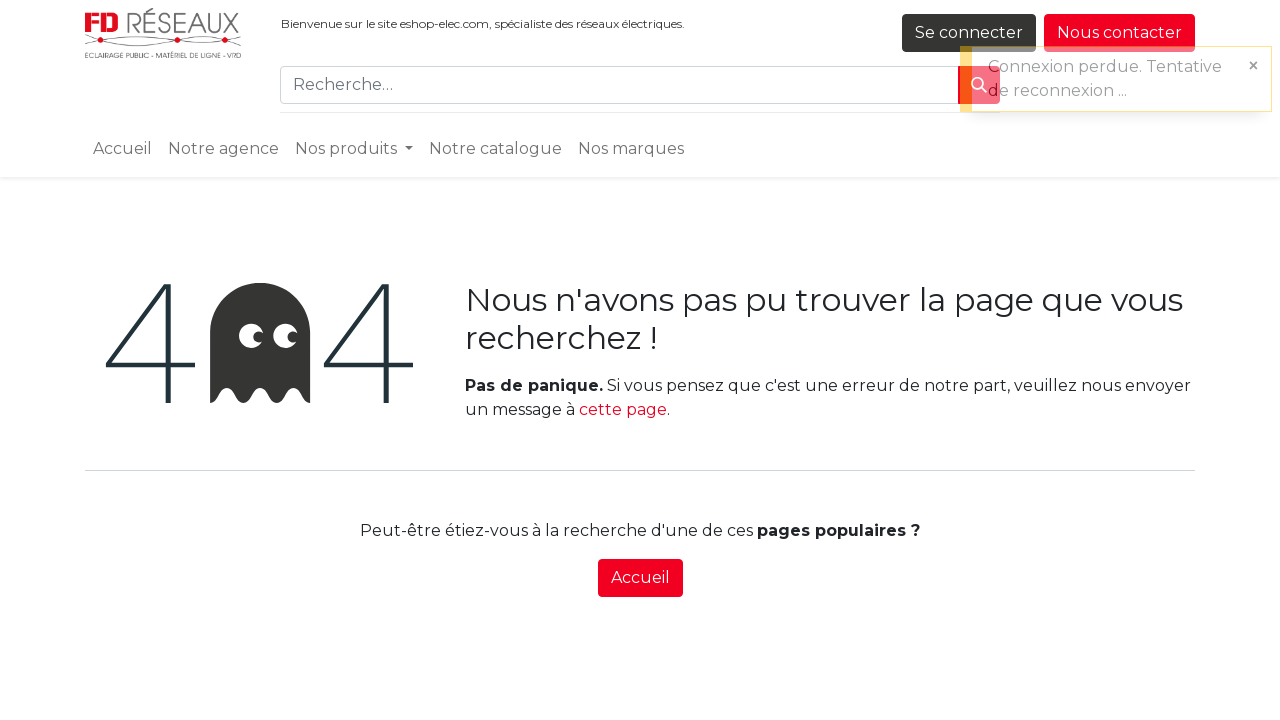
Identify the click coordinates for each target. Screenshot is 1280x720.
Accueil (640, 577)
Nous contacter (1119, 32)
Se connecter (969, 32)
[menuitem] (122, 149)
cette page (623, 409)
